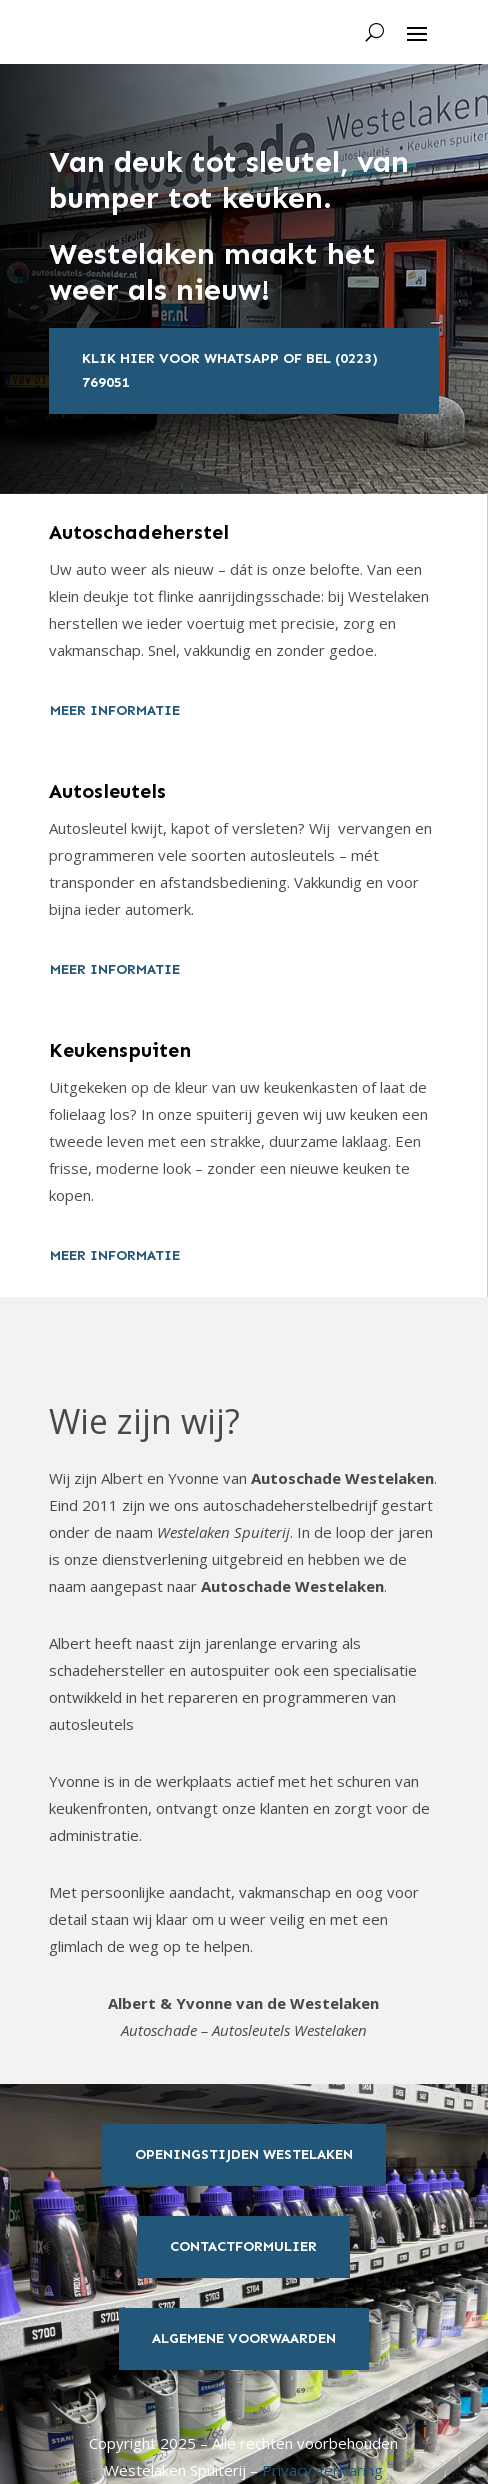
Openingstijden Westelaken (244, 2154)
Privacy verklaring (322, 2470)
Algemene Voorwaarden (244, 2338)
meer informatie (115, 710)
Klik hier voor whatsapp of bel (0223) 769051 (230, 370)
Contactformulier (243, 2246)
